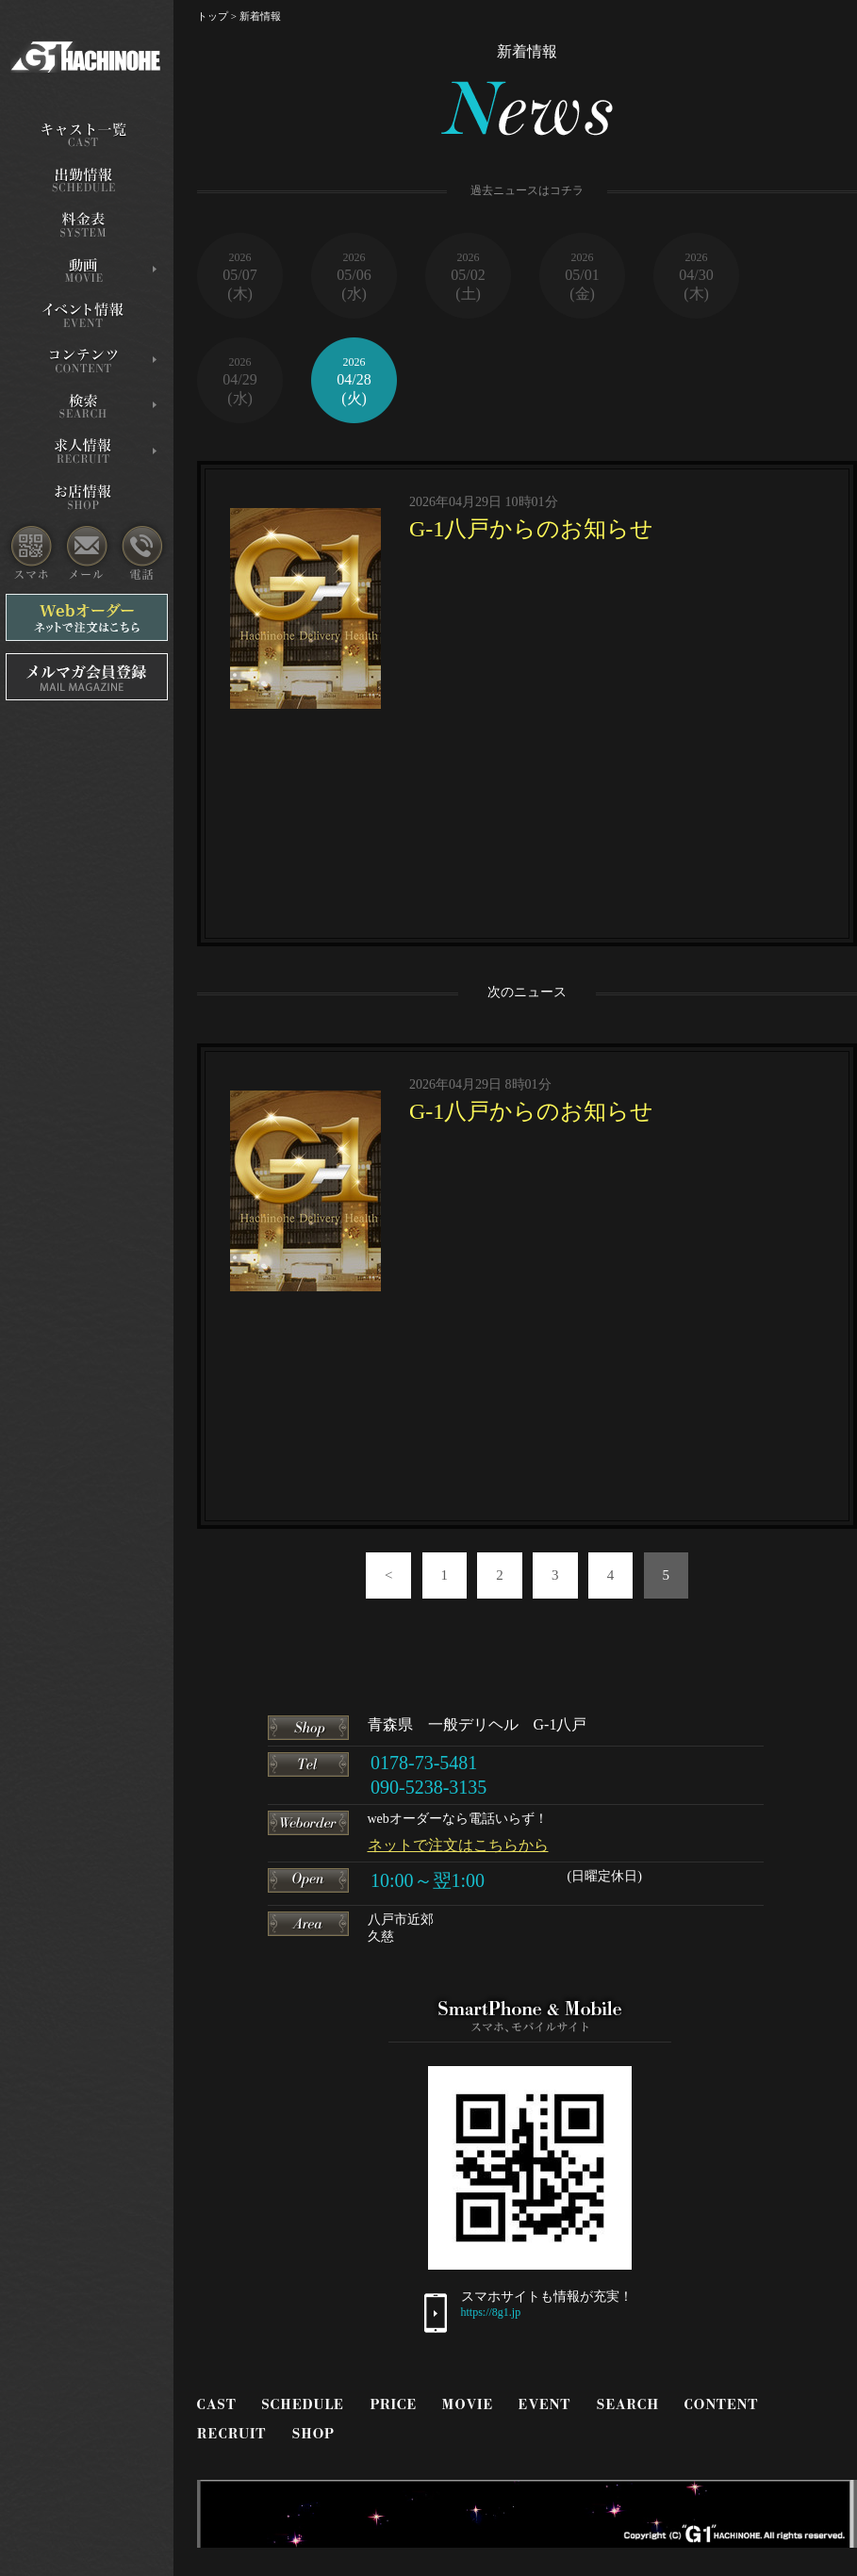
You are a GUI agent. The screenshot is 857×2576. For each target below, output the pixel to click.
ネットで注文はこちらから (458, 1845)
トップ (212, 16)
